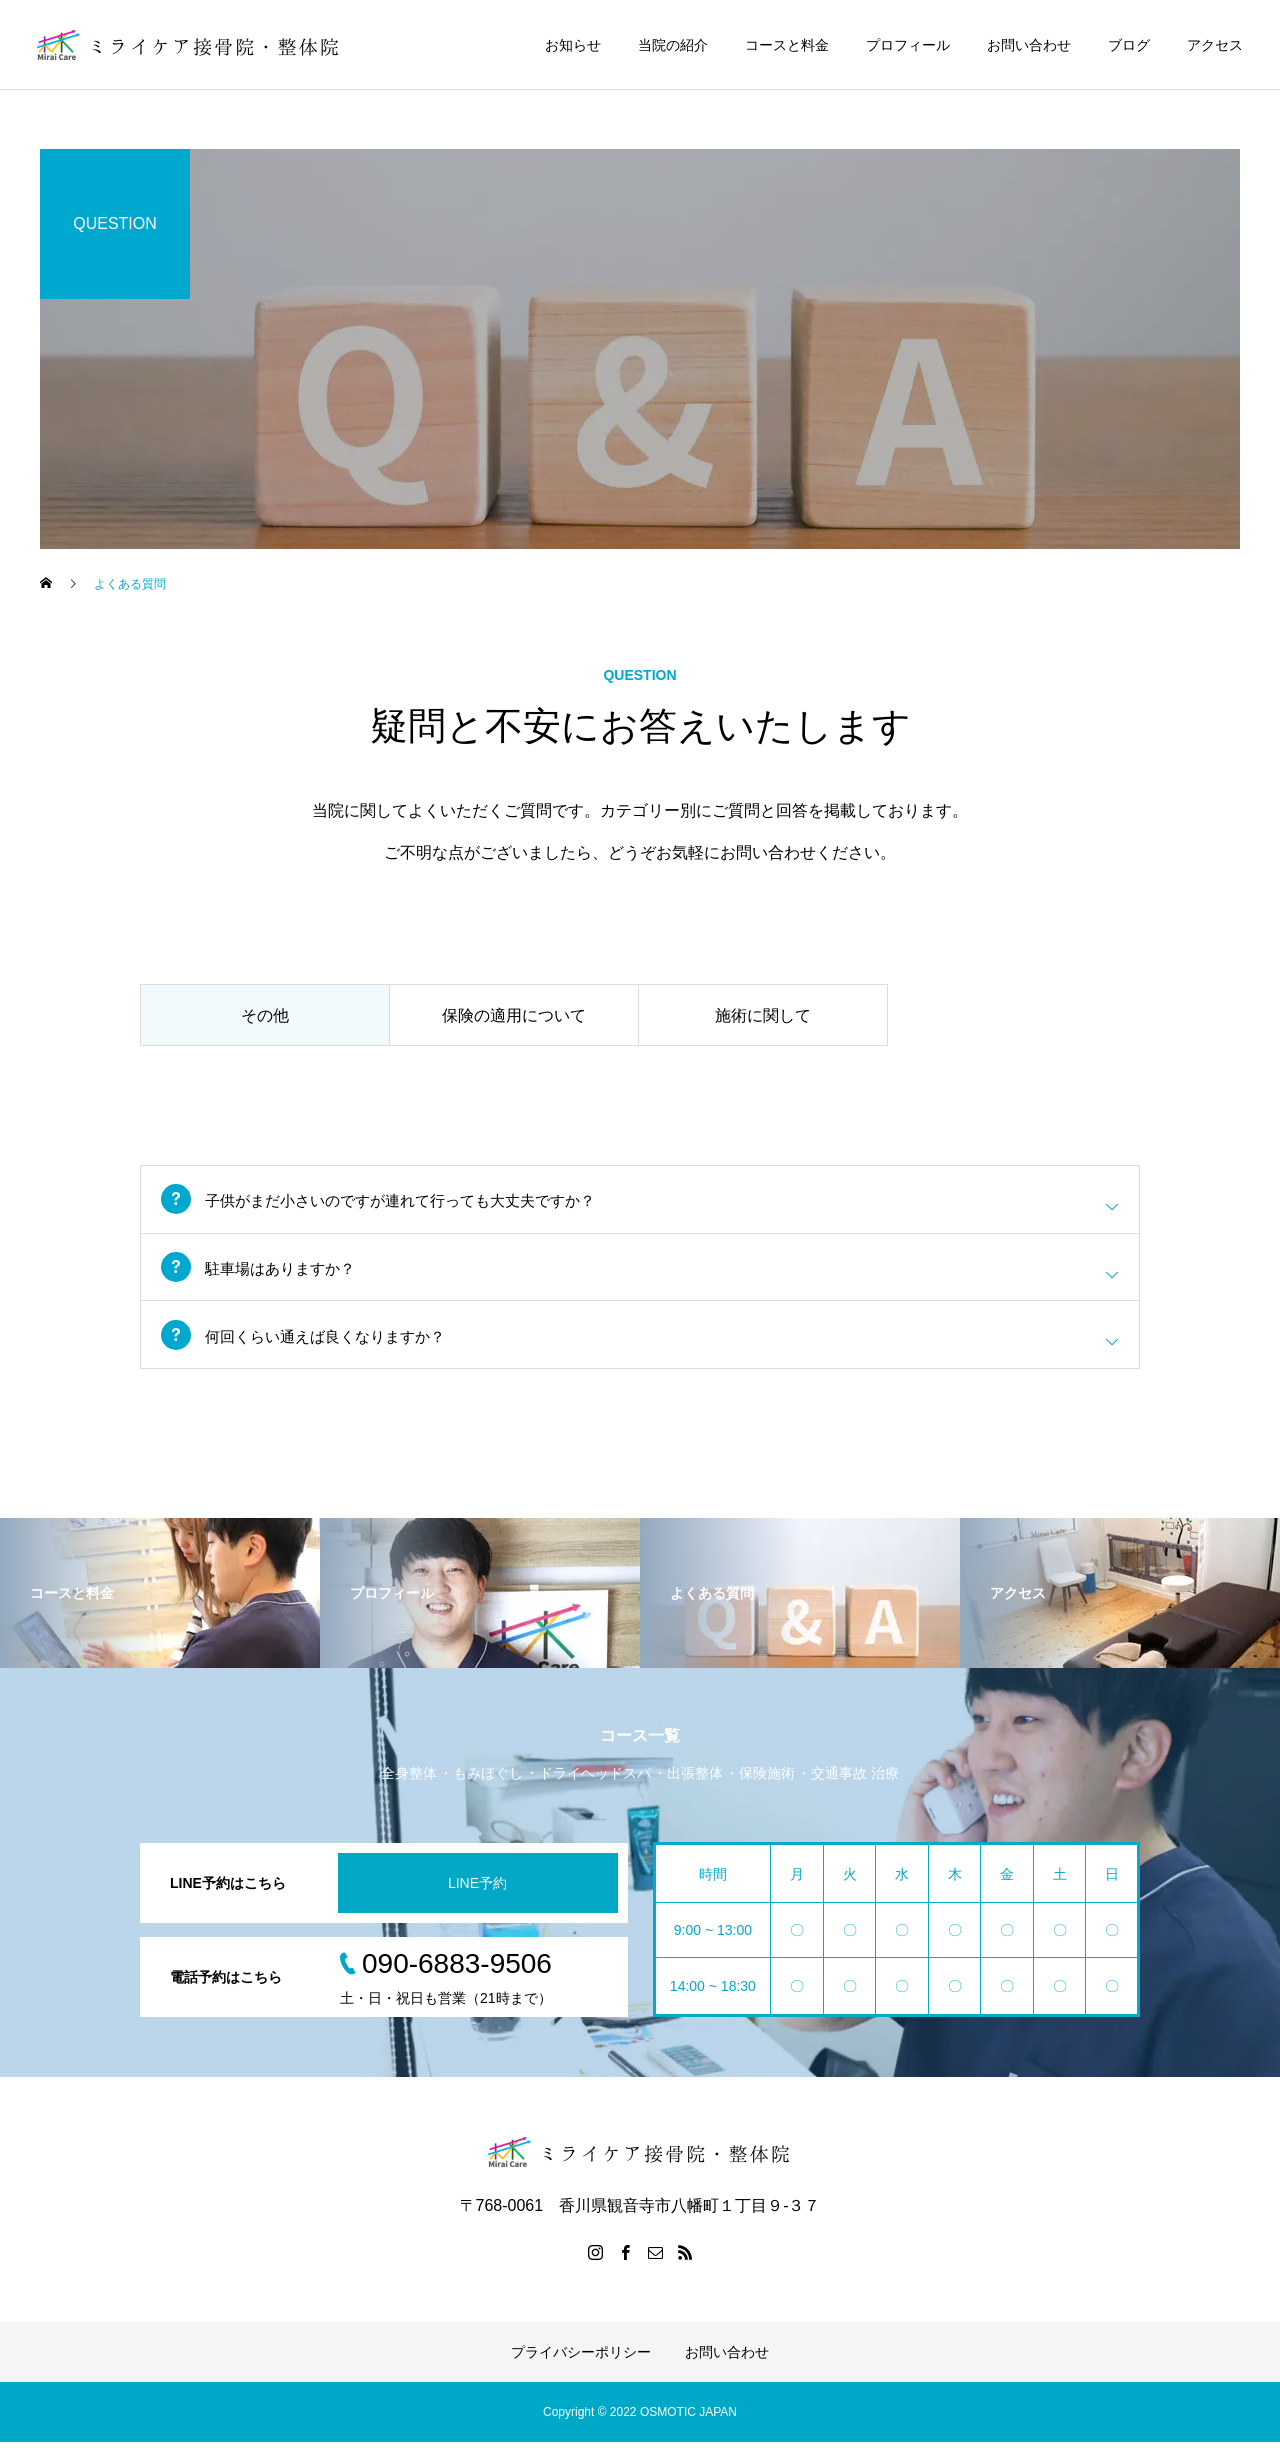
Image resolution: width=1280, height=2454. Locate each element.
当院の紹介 (673, 45)
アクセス (1215, 45)
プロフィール (908, 45)
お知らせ (573, 45)
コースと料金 (787, 45)
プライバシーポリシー (581, 2364)
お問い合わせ (1029, 45)
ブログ (1129, 45)
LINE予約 (477, 1894)
